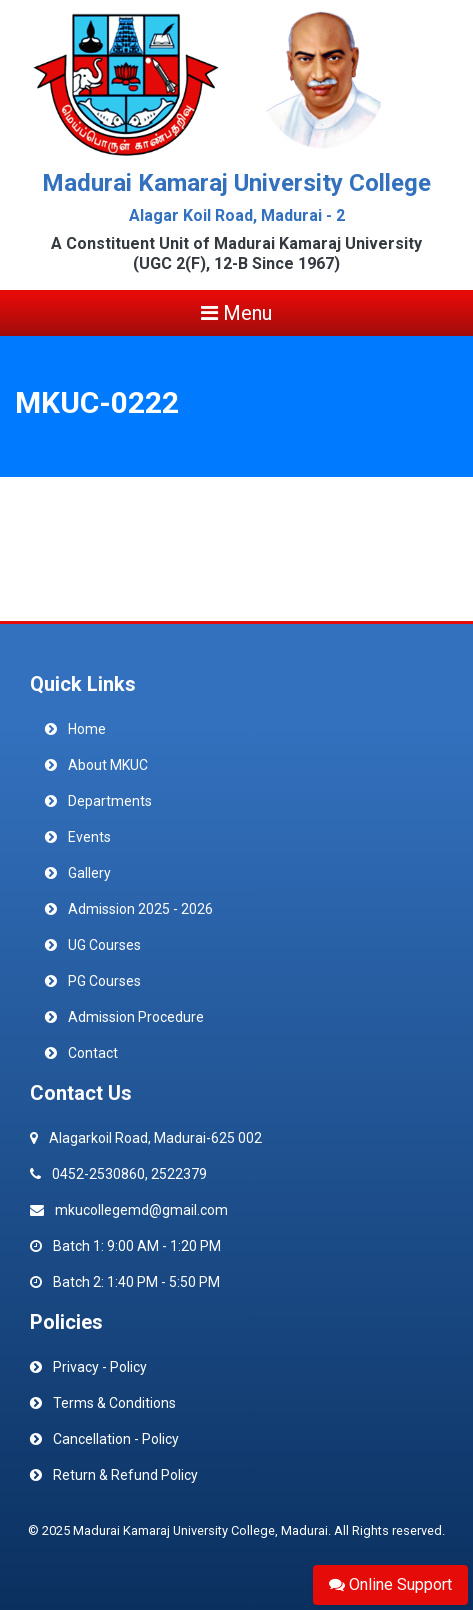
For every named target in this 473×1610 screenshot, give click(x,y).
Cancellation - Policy (116, 1439)
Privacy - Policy (100, 1367)
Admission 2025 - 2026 (140, 909)
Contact (93, 1053)
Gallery (89, 873)
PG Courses (104, 981)
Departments (110, 801)
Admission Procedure (136, 1017)
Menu (236, 313)
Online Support (390, 1584)
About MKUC (108, 765)
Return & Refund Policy (125, 1475)
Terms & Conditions (114, 1403)
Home (87, 729)
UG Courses (104, 945)
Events (89, 837)
